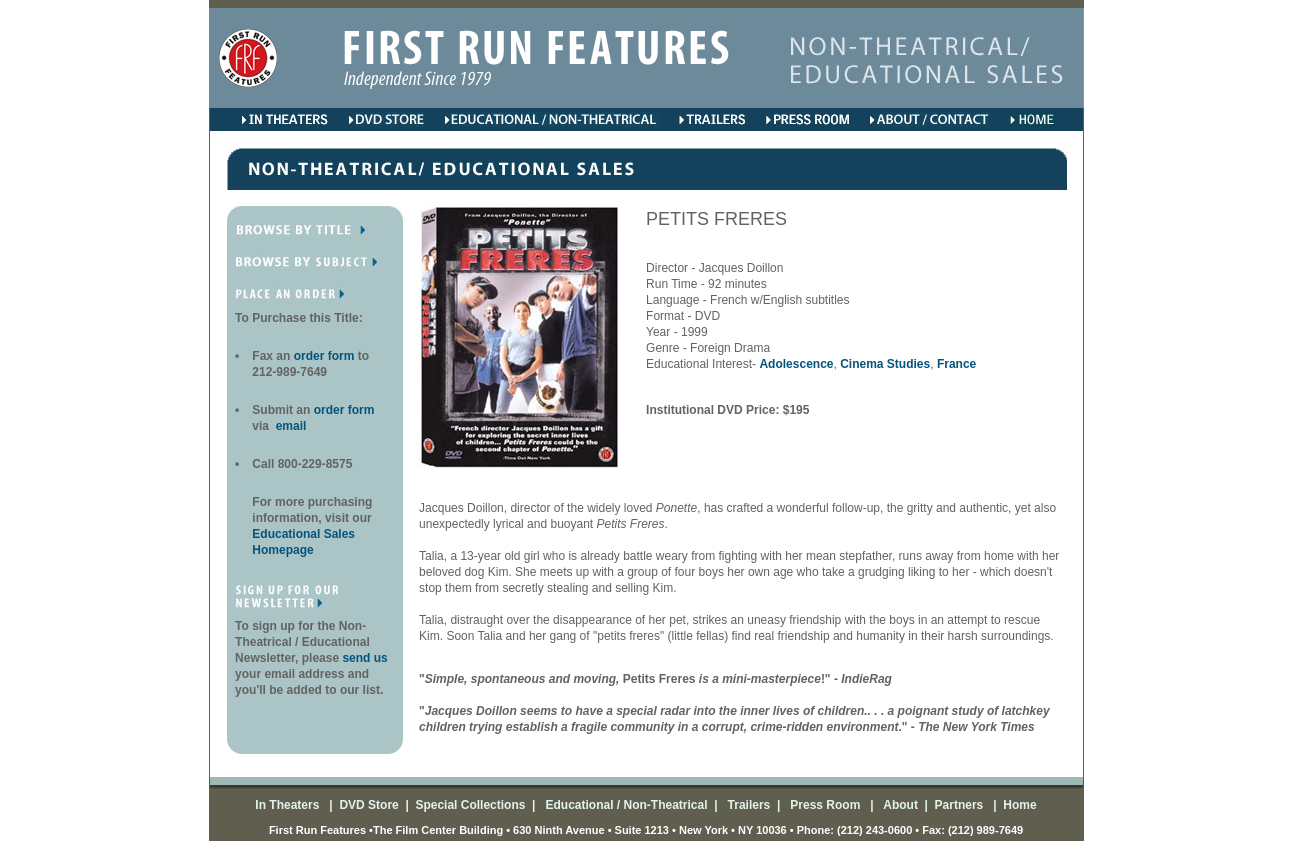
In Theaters (288, 805)
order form (326, 356)
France (956, 364)
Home (1018, 805)
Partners (957, 805)
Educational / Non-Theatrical (626, 805)
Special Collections (468, 805)
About (899, 805)
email (289, 426)
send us (364, 658)
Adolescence (796, 364)
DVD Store (368, 805)
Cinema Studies (885, 364)
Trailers (747, 805)
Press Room (822, 805)
